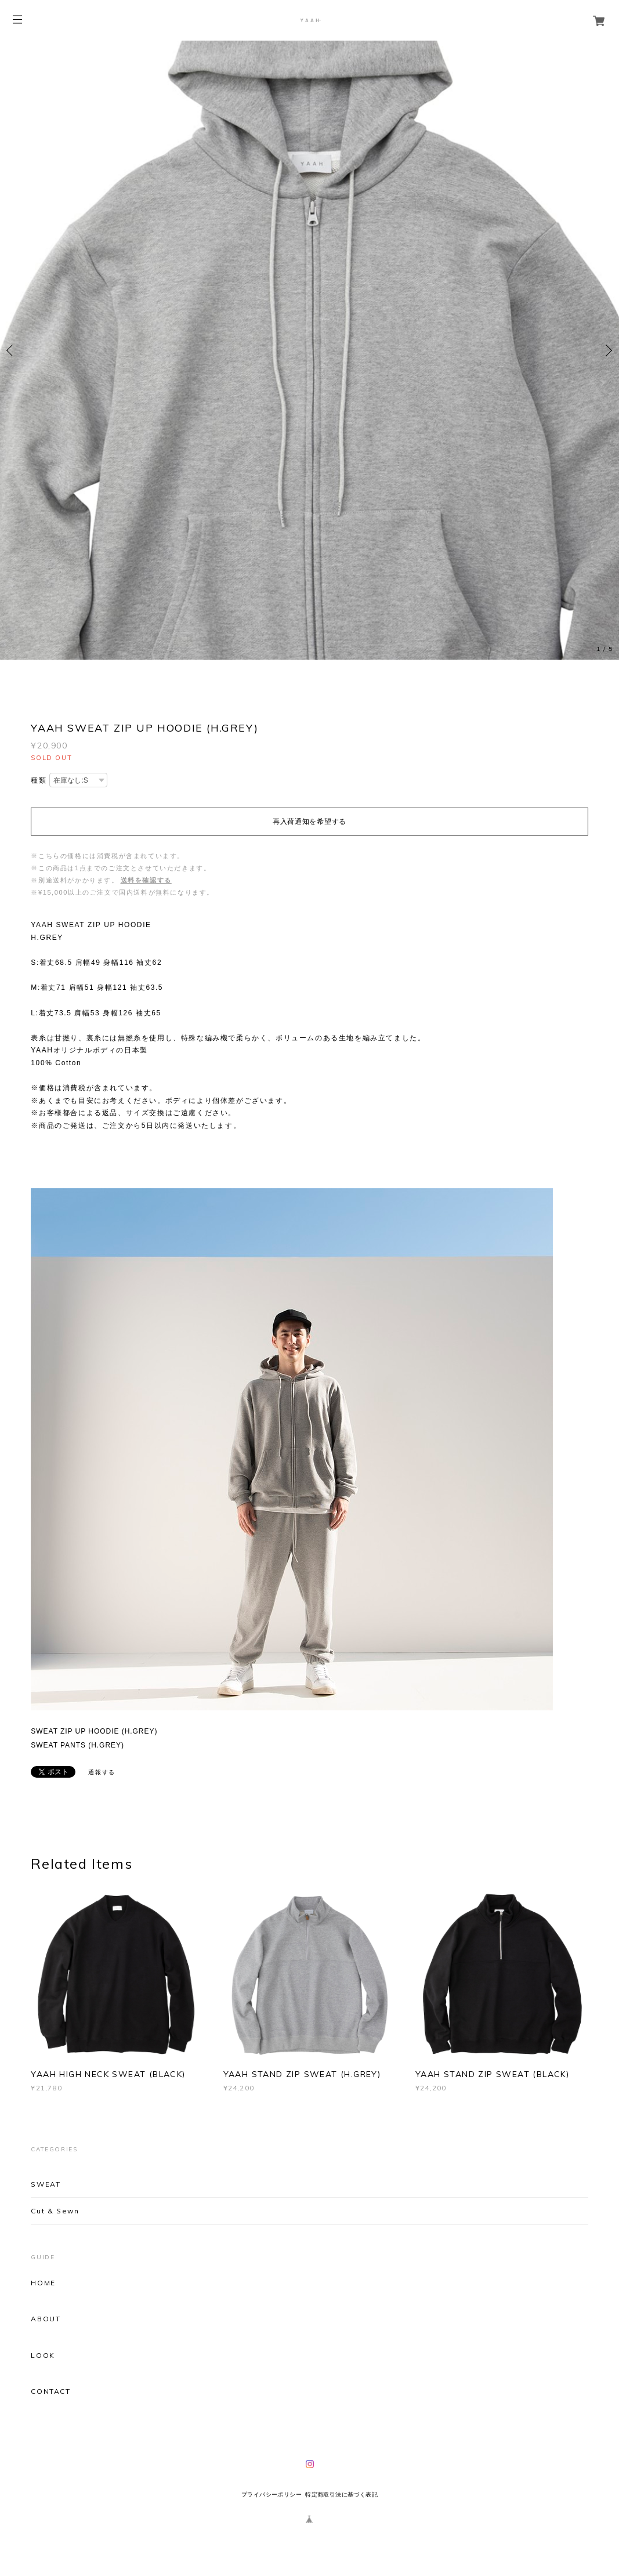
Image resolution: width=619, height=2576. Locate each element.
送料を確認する (146, 880)
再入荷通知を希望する (309, 821)
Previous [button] (11, 350)
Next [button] (607, 350)
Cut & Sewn (55, 2210)
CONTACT (50, 2391)
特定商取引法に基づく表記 (341, 2494)
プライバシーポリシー (271, 2494)
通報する (101, 1772)
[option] (309, 350)
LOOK (43, 2355)
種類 (38, 780)
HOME (43, 2283)
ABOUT (45, 2319)
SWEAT (45, 2184)
